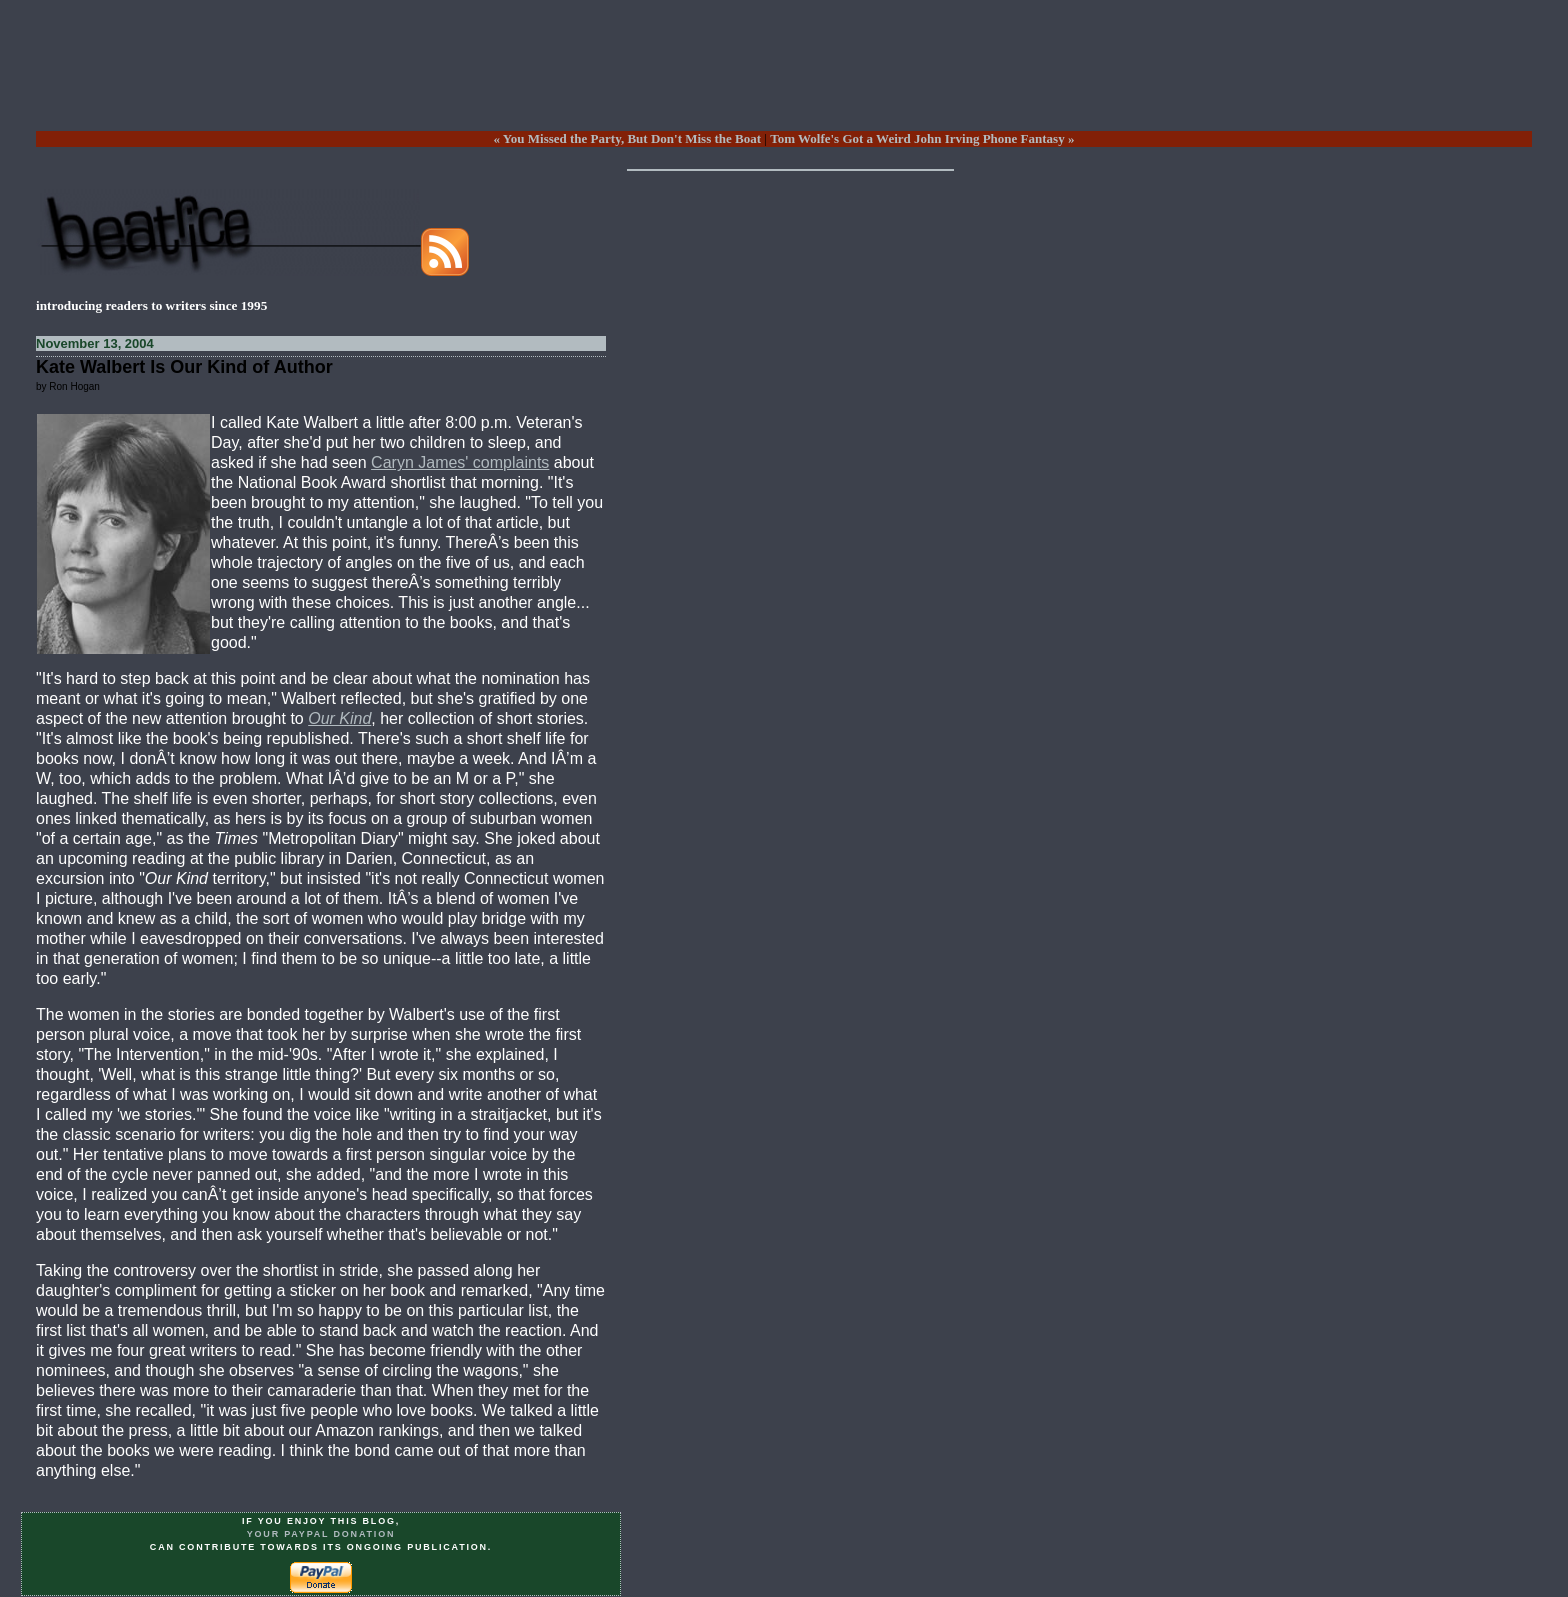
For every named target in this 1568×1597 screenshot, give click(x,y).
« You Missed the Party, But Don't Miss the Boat (627, 138)
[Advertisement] (784, 81)
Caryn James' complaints (460, 462)
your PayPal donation (321, 1534)
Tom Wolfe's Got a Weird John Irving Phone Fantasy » (922, 138)
